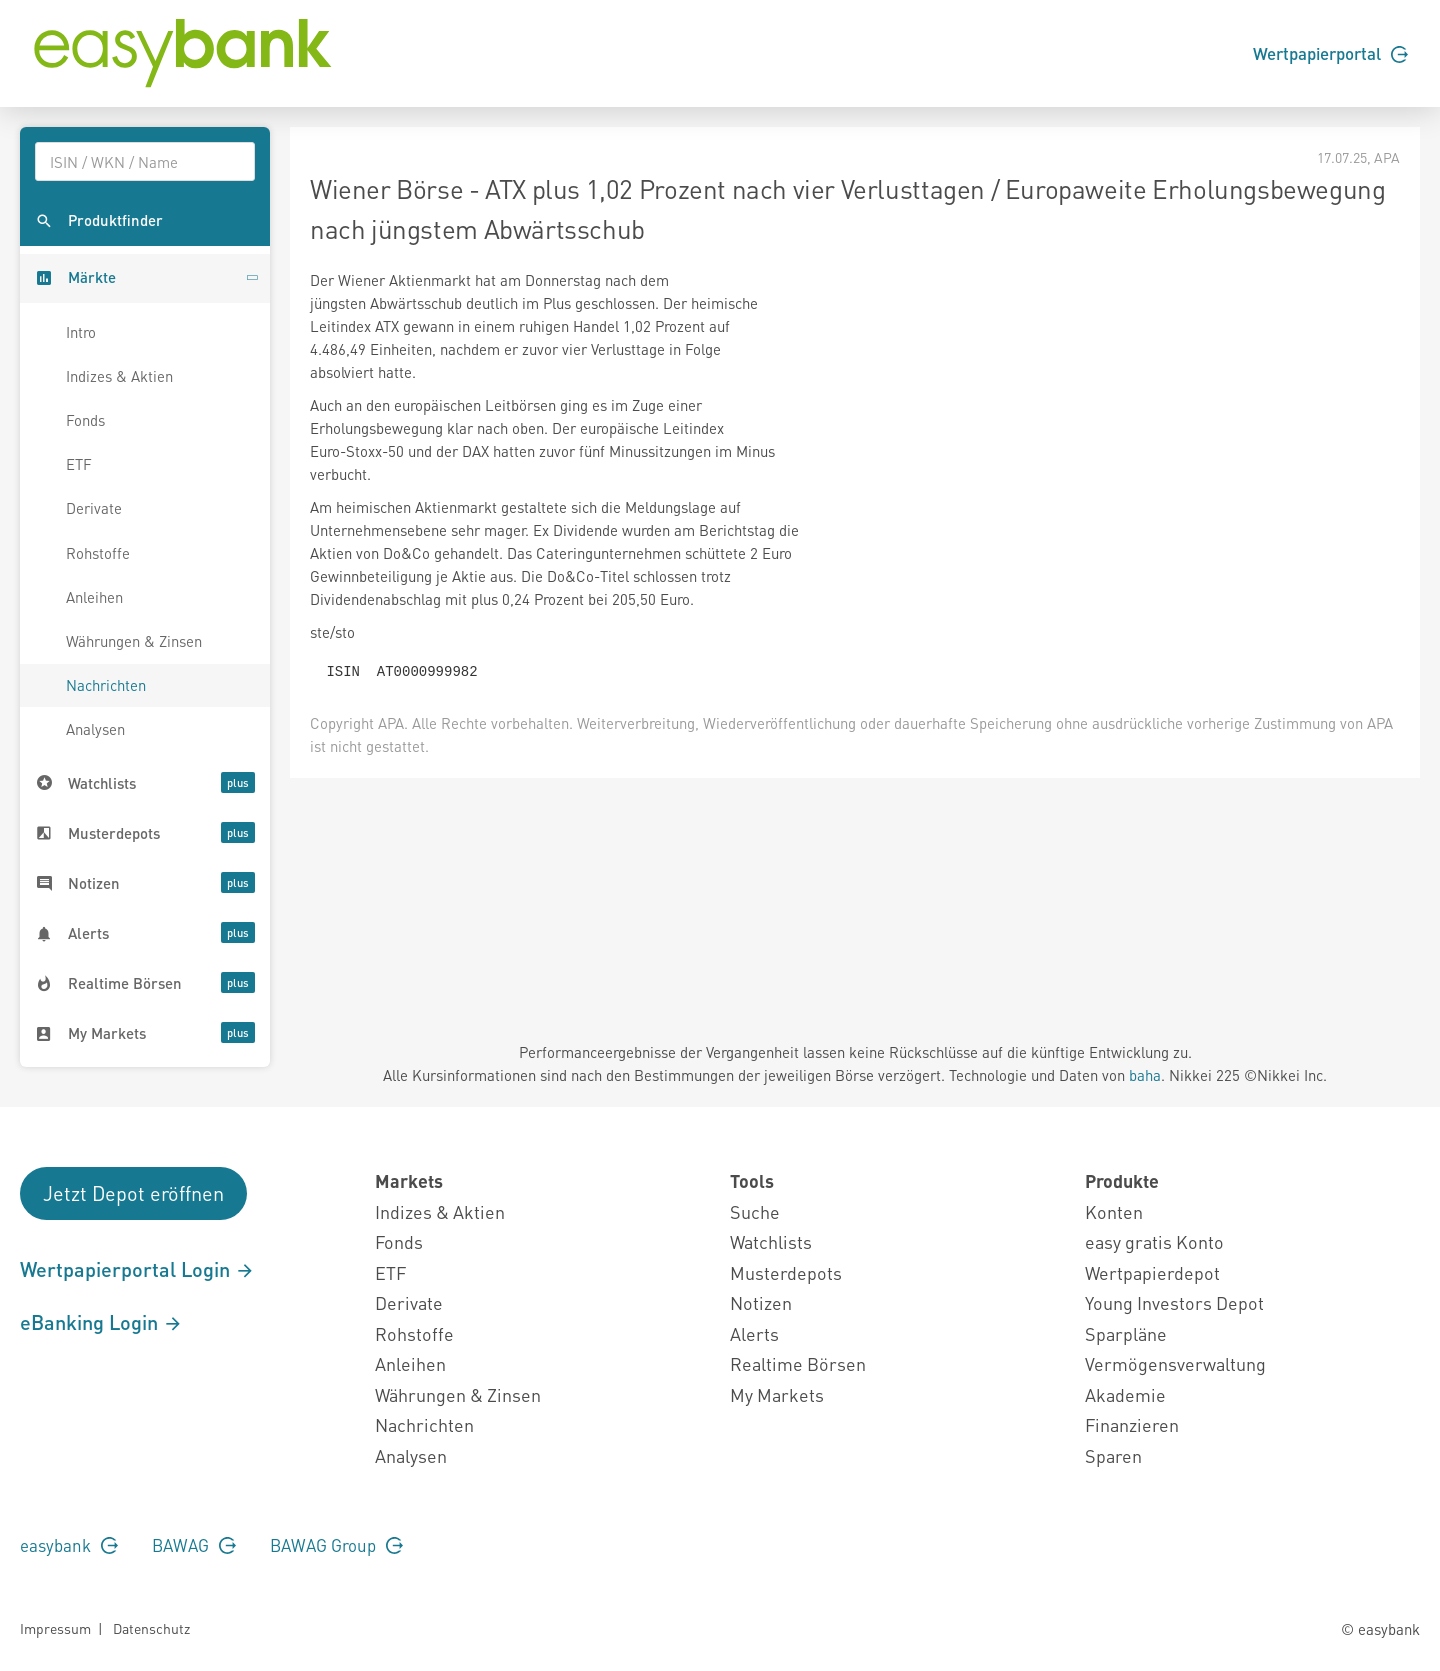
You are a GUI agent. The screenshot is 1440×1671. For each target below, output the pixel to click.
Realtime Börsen (798, 1363)
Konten (1114, 1211)
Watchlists (771, 1241)
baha (1145, 1075)
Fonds (85, 420)
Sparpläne (1126, 1333)
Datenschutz (151, 1628)
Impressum (55, 1628)
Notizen (761, 1302)
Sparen (1113, 1455)
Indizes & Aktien (119, 376)
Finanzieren (1132, 1424)
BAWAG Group (336, 1545)
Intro (81, 332)
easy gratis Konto (1154, 1241)
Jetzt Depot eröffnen (133, 1193)
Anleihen (94, 597)
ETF (79, 464)
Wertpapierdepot (1152, 1272)
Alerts (754, 1333)
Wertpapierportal (1330, 53)
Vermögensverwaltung (1175, 1363)
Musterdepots (786, 1272)
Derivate (94, 508)
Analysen (95, 729)
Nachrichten (106, 685)
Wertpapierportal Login (137, 1269)
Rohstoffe (98, 553)
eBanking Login (101, 1322)
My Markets (777, 1394)
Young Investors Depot (1174, 1302)
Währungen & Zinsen (134, 641)
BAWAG (194, 1545)
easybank (69, 1545)
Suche (755, 1211)
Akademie (1125, 1394)
